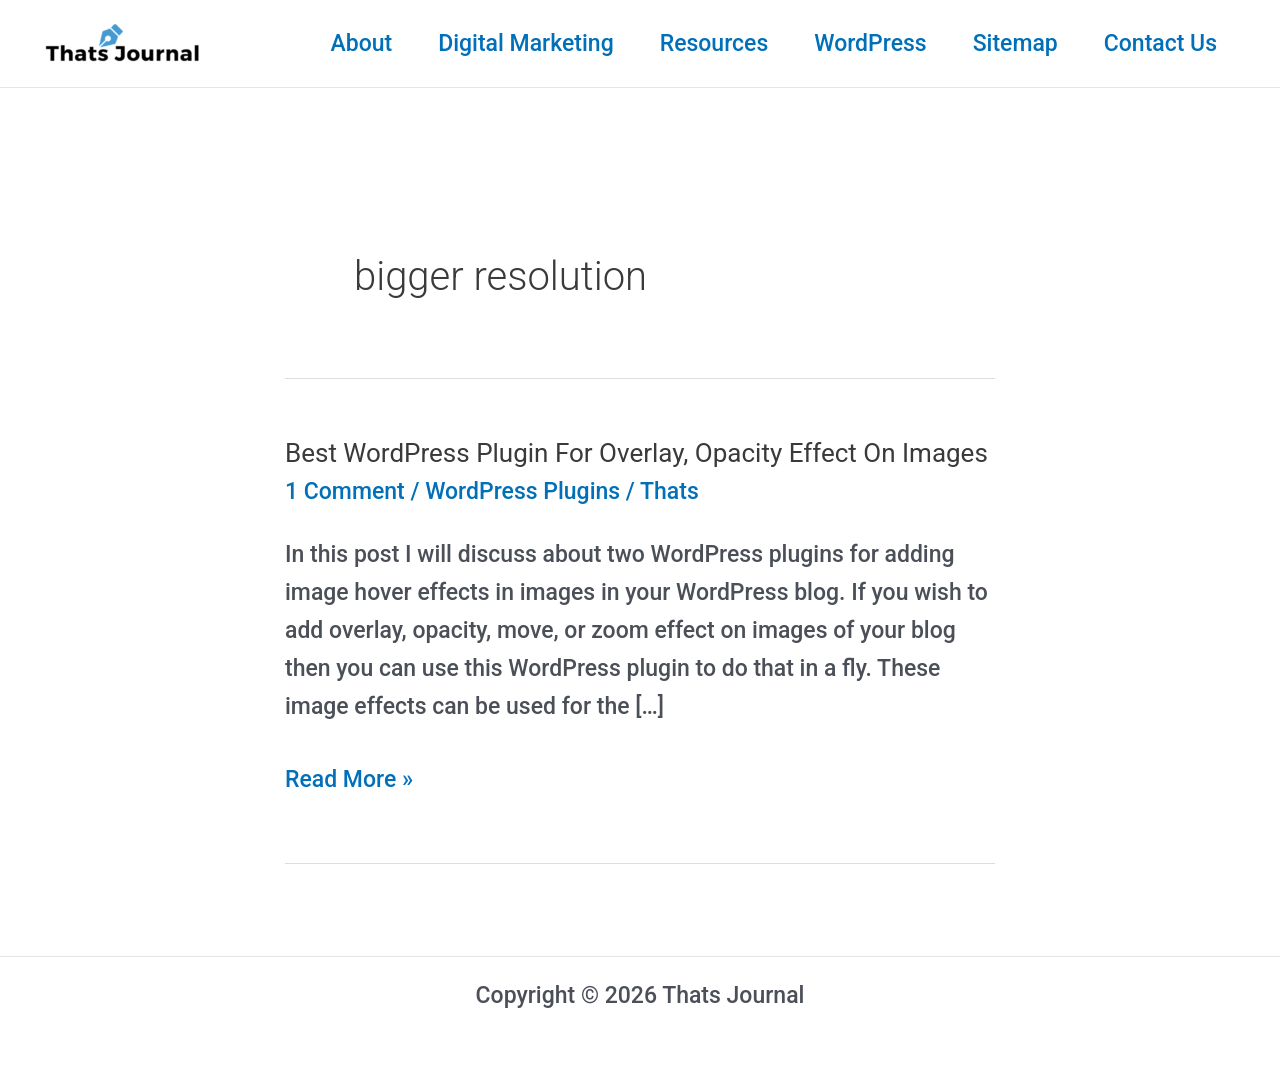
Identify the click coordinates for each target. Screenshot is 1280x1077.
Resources (714, 43)
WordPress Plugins (522, 491)
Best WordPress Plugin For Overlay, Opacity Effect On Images (636, 453)
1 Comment (345, 491)
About (361, 43)
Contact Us (1160, 43)
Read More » (349, 780)
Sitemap (1015, 43)
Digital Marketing (526, 43)
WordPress (870, 43)
